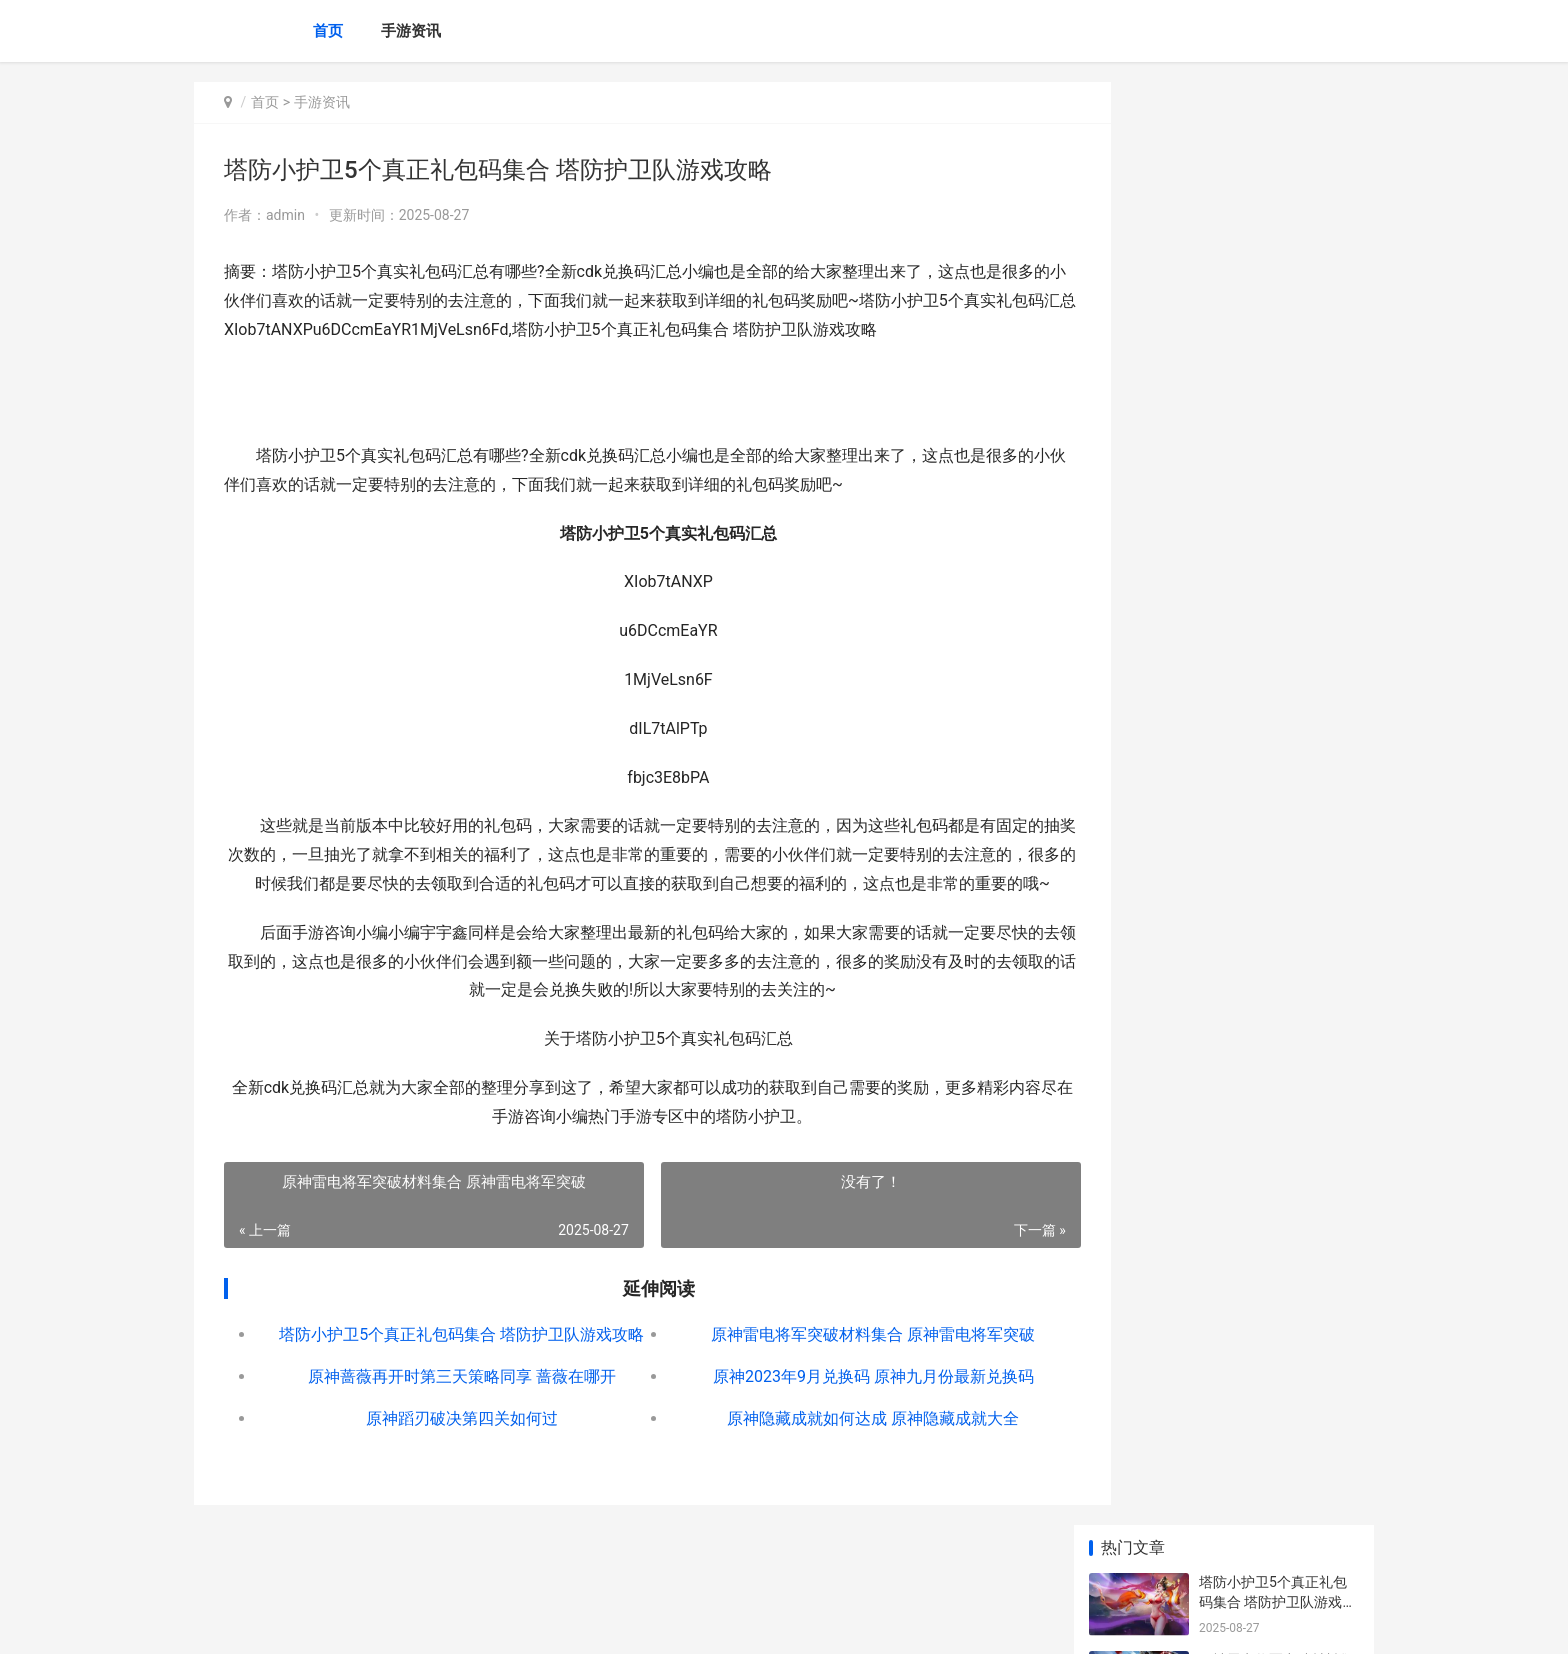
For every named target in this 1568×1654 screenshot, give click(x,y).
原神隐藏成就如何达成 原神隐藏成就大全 (831, 1447)
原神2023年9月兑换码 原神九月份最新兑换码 (830, 1405)
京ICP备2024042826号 (466, 1622)
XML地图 (555, 1622)
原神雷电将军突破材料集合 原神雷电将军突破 (831, 1363)
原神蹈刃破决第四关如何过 (448, 1447)
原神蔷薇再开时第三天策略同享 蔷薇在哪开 (448, 1405)
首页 (328, 31)
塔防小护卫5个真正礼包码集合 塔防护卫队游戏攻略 (447, 1363)
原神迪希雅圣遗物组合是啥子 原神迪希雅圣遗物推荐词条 (1277, 772)
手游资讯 (411, 31)
